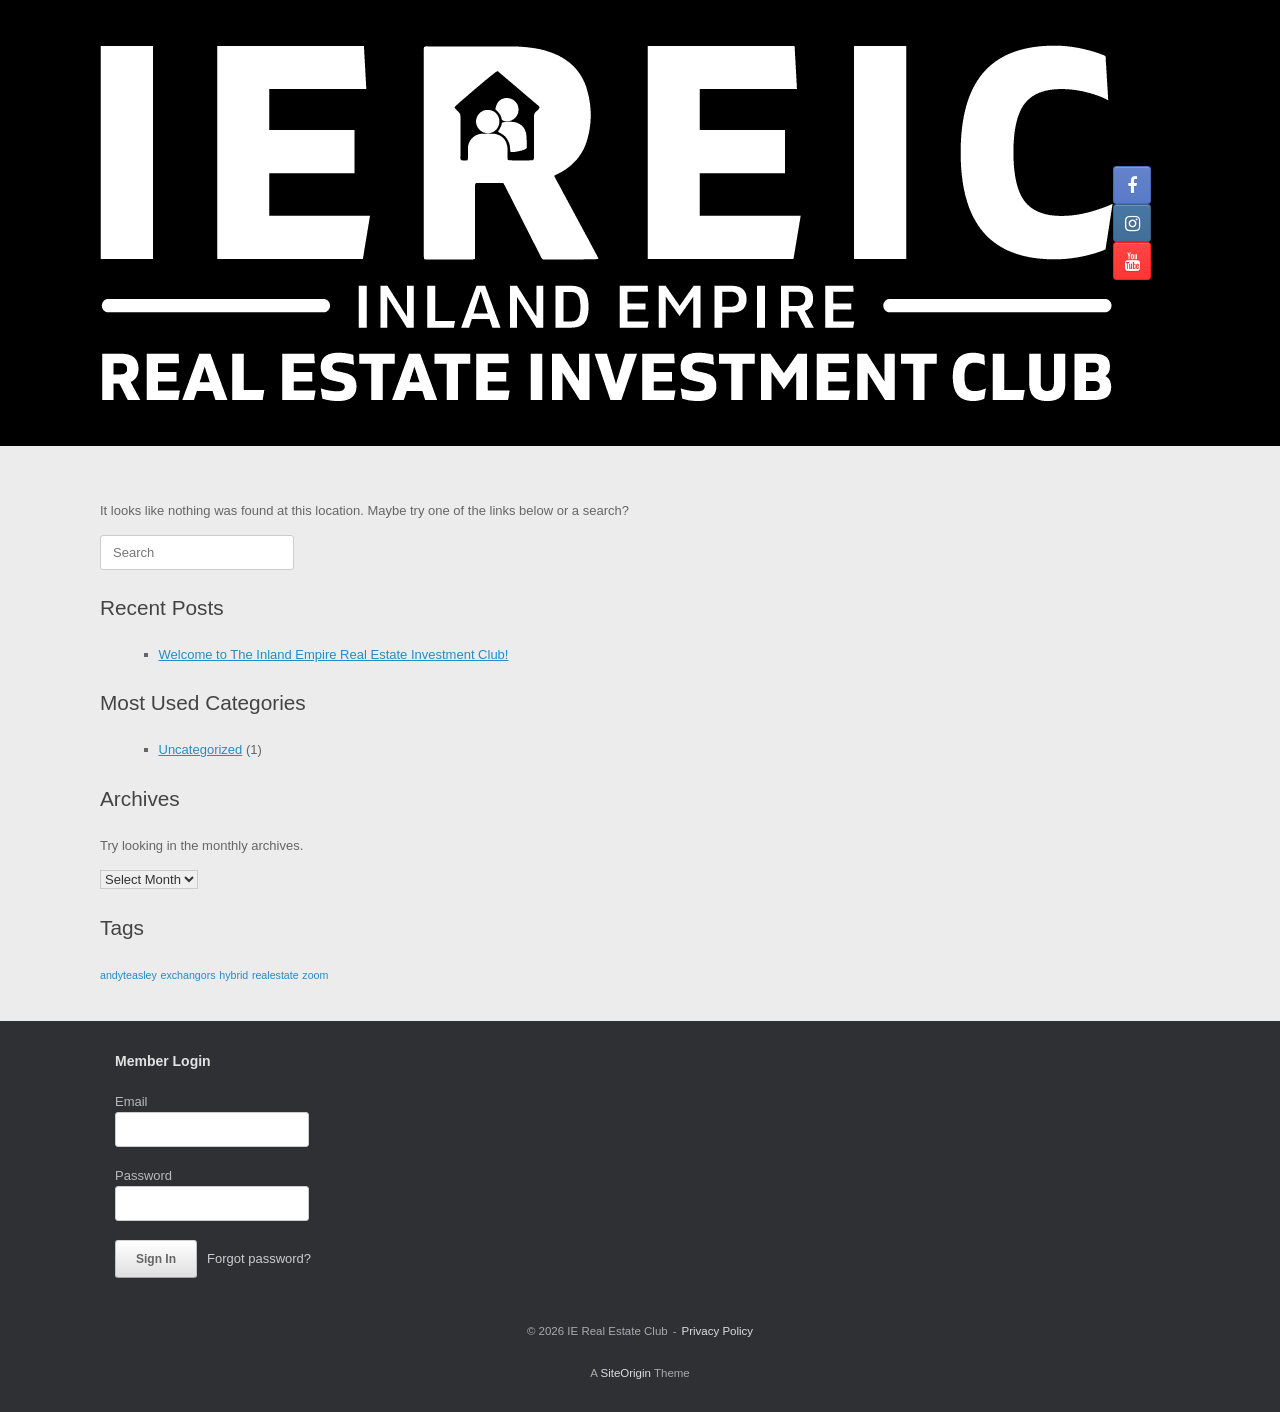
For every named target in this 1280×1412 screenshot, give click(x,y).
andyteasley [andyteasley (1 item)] (128, 975)
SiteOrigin (625, 1373)
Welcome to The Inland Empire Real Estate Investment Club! (334, 654)
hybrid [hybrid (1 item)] (233, 975)
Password (143, 1175)
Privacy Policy (718, 1331)
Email (131, 1101)
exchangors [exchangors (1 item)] (188, 975)
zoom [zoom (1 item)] (315, 975)
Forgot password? (259, 1258)
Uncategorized (201, 749)
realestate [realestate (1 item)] (275, 975)
